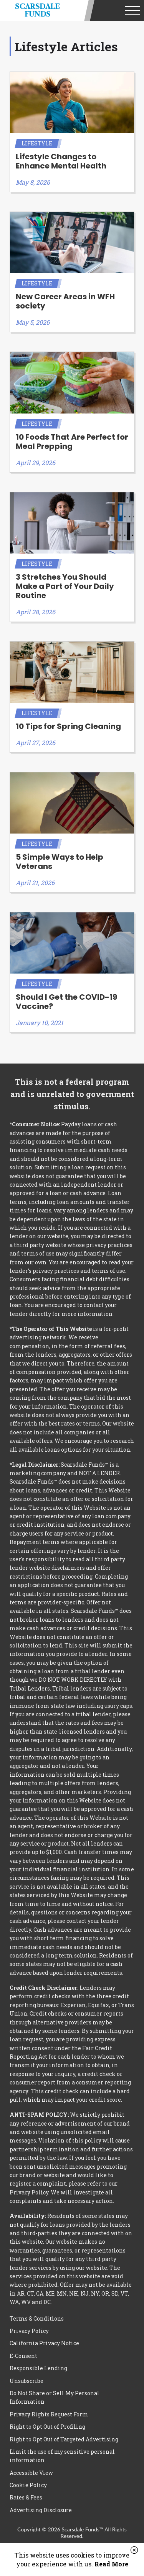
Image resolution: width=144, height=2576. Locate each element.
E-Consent (23, 2355)
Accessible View (31, 2472)
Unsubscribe (26, 2380)
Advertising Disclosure (41, 2510)
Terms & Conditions (37, 2318)
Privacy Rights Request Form (49, 2414)
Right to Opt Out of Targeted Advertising (64, 2439)
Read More (111, 2564)
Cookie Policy (28, 2485)
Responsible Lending (38, 2368)
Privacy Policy (29, 2330)
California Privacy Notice (44, 2343)
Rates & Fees (26, 2497)
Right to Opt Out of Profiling (47, 2426)
